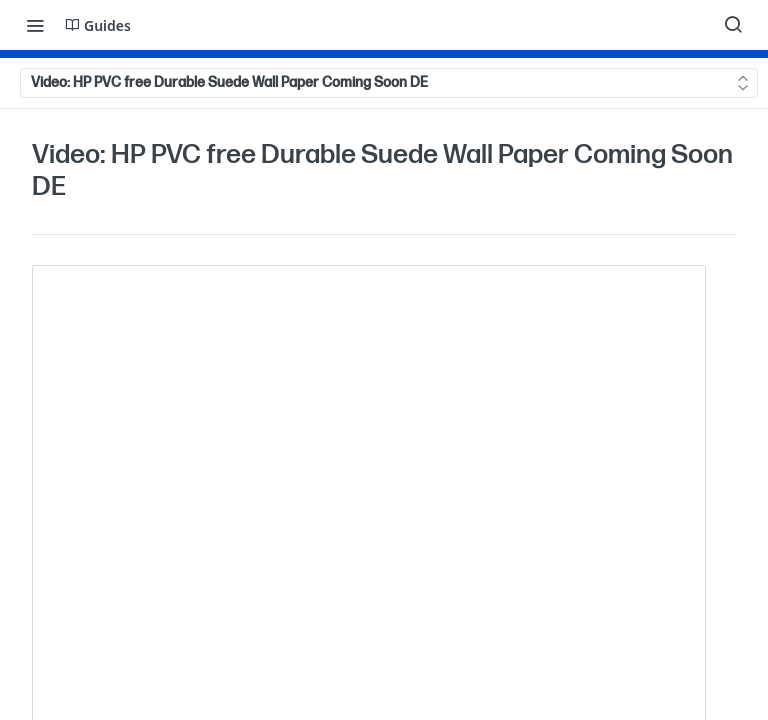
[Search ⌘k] (733, 25)
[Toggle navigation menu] (35, 25)
